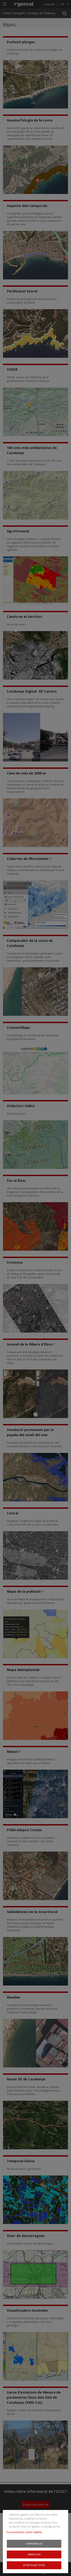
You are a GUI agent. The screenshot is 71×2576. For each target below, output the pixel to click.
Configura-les (34, 2543)
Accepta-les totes (34, 2565)
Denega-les (34, 2554)
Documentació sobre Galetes (25, 2532)
